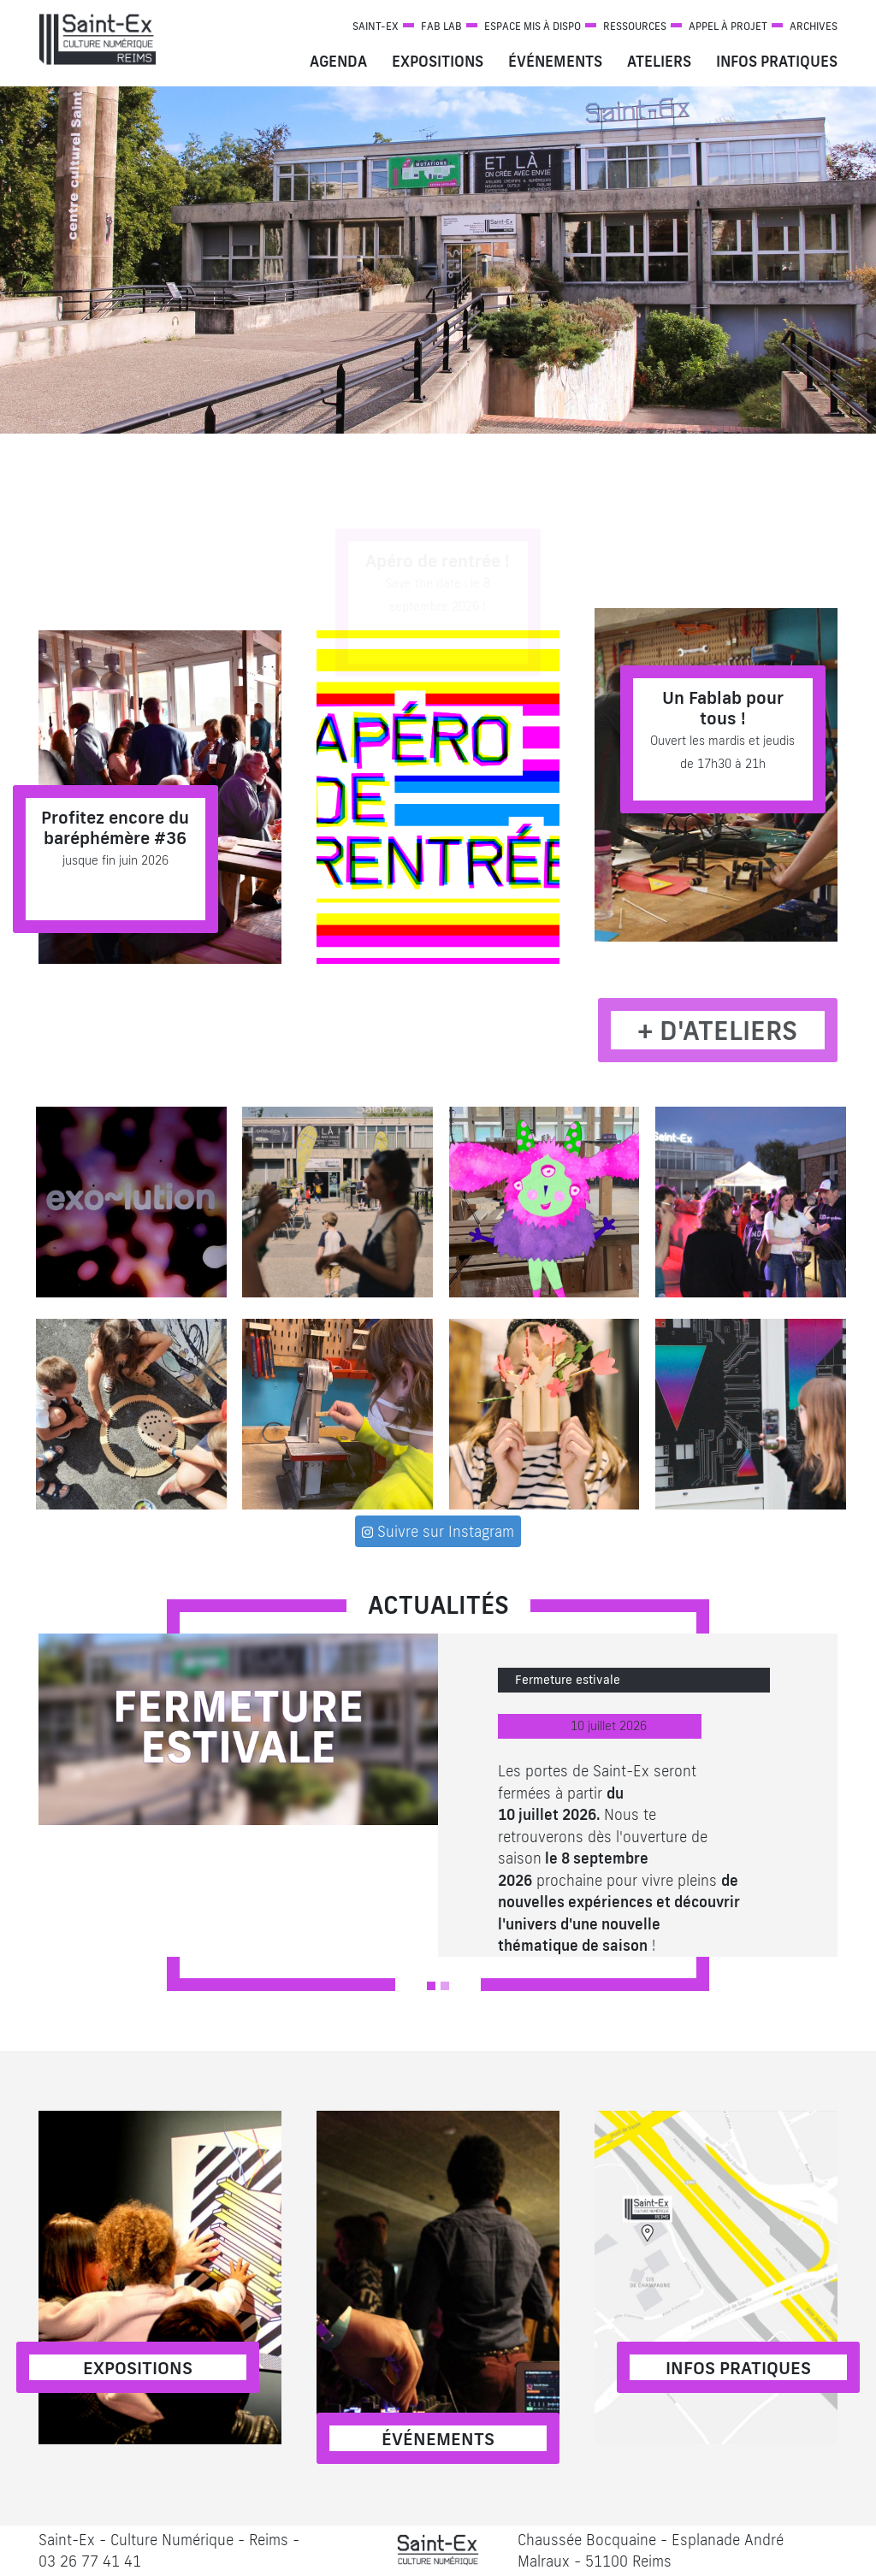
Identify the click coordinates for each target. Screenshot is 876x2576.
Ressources (634, 26)
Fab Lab (441, 26)
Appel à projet (728, 26)
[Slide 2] (445, 1986)
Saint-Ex (375, 26)
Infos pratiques (777, 61)
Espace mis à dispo (532, 26)
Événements (555, 61)
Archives (814, 26)
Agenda (338, 61)
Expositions (437, 61)
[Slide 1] (431, 1986)
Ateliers (659, 61)
